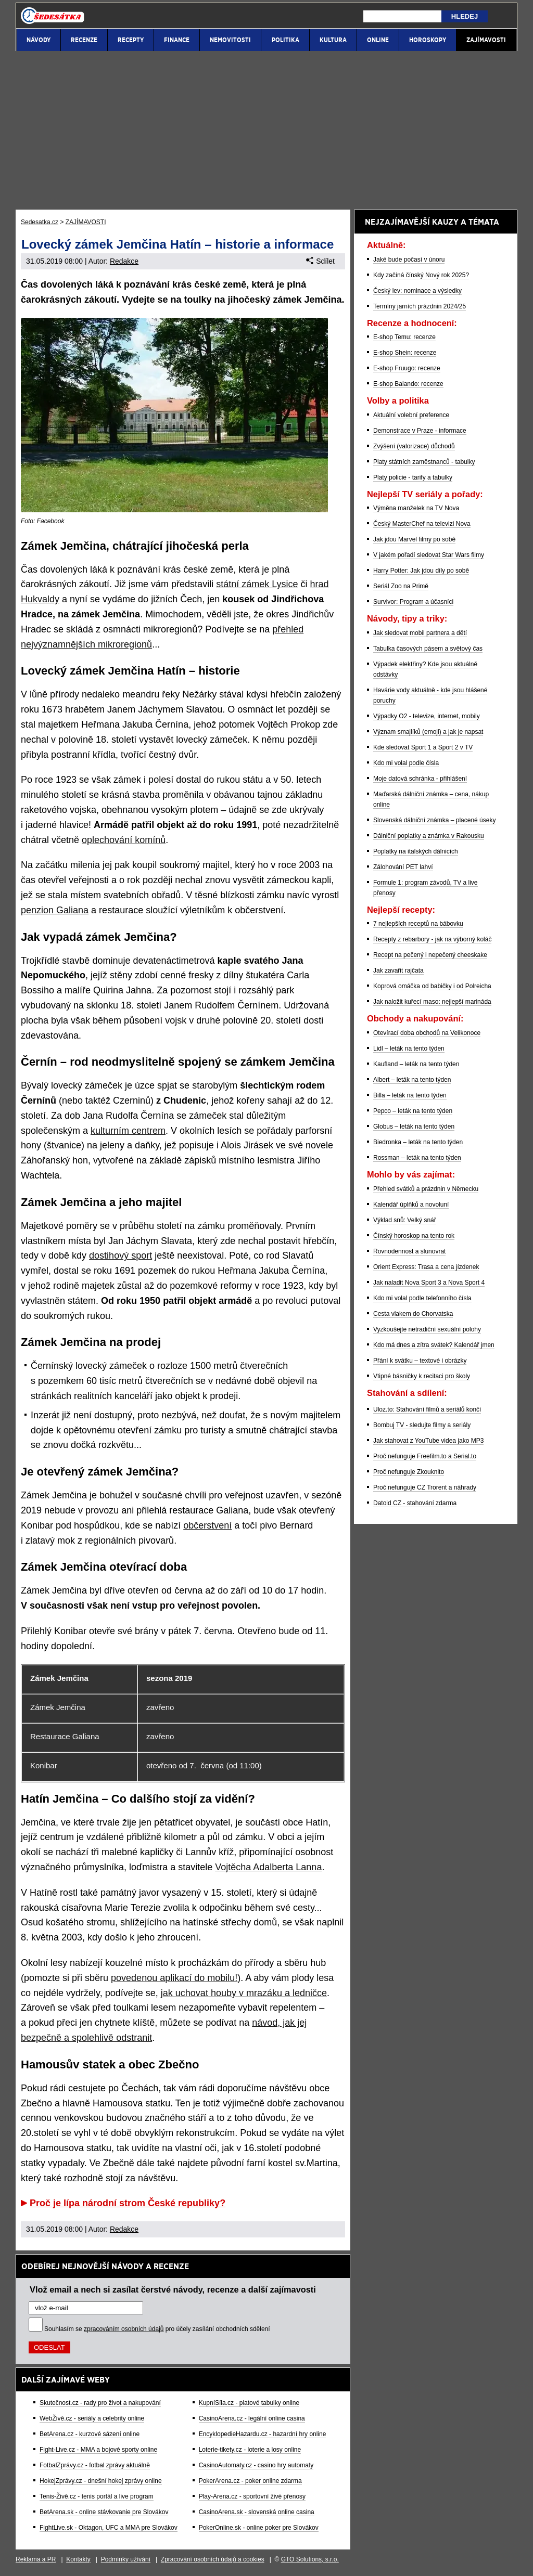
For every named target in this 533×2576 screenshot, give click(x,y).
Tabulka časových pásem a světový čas (428, 648)
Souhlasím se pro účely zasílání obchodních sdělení (157, 2329)
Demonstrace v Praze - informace (419, 430)
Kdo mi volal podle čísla (406, 763)
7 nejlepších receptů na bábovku (418, 923)
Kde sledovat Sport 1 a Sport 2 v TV (423, 747)
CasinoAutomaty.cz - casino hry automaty (256, 2465)
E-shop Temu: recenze (404, 337)
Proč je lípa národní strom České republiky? (127, 2203)
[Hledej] (402, 16)
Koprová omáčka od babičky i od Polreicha (432, 986)
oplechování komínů (124, 840)
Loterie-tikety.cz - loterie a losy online (250, 2449)
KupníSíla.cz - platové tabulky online (249, 2402)
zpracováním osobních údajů (123, 2329)
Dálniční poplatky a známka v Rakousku (428, 835)
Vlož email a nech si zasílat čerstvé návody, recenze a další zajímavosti (173, 2289)
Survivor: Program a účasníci (413, 601)
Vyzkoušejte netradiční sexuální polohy (427, 1329)
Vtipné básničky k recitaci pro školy (421, 1376)
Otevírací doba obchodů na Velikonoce (426, 1033)
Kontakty (78, 2559)
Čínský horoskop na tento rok (413, 1235)
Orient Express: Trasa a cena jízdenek (426, 1267)
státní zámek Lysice (257, 584)
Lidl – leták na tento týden (409, 1048)
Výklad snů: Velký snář (404, 1220)
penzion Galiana (54, 910)
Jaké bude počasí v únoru (409, 259)
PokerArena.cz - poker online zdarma (250, 2480)
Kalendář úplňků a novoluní (411, 1204)
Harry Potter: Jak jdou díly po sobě (421, 570)
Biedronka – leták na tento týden (418, 1142)
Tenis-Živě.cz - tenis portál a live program (97, 2496)
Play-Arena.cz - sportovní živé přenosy (252, 2496)
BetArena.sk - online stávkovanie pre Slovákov (104, 2512)
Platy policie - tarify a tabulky (412, 477)
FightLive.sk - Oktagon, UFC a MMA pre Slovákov (108, 2527)
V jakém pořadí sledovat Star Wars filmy (428, 555)
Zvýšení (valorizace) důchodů (414, 446)
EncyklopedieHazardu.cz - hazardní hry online (262, 2434)
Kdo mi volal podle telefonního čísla (422, 1298)
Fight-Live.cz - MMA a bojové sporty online (98, 2449)
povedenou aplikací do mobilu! (174, 1978)
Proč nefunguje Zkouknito (408, 1471)
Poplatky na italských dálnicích (415, 851)
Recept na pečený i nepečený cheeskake (430, 955)
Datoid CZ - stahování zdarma (414, 1503)
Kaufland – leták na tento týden (416, 1064)
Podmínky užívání (125, 2559)
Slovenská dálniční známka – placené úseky (434, 820)
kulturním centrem (128, 1130)
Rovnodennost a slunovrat (409, 1251)
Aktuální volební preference (411, 415)
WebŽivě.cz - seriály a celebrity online (92, 2418)
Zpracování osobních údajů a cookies (212, 2559)
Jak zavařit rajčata (398, 970)
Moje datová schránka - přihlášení (420, 778)
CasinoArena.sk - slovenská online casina (256, 2512)
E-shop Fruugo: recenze (406, 368)
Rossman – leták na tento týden (417, 1157)
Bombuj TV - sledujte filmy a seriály (422, 1425)
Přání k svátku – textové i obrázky (419, 1360)
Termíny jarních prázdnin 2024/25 (419, 306)
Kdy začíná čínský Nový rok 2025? (421, 275)
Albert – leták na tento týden (412, 1079)
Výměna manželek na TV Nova (416, 508)
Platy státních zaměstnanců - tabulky (424, 461)
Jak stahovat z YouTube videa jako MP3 (428, 1440)
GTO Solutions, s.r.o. (310, 2559)
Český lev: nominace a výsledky (417, 290)
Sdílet (320, 261)
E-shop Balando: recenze (408, 383)
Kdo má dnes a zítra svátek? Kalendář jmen (433, 1345)
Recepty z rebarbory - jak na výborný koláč (432, 939)
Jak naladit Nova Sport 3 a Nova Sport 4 (429, 1282)
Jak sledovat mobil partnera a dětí (420, 633)
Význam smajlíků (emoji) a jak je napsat (428, 731)
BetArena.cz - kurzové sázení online (89, 2434)
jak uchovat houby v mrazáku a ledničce (244, 1993)
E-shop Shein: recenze (404, 352)
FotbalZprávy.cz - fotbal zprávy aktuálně (95, 2465)
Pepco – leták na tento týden (412, 1111)
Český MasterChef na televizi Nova (422, 523)
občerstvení (207, 1525)
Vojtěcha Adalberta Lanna (268, 1867)
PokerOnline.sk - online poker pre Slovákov (259, 2527)
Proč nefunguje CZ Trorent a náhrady (424, 1487)
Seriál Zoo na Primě (400, 586)
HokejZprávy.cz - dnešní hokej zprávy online (101, 2480)
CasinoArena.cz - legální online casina (252, 2418)
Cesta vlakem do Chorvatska (413, 1313)
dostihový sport (120, 1255)
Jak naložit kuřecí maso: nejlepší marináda (432, 1001)
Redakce (124, 261)
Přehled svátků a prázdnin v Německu (425, 1189)
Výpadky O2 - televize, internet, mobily (426, 716)
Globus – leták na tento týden (413, 1126)
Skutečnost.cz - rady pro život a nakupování (100, 2402)
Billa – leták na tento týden (410, 1095)
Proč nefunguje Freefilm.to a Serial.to (424, 1456)
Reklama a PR (36, 2559)
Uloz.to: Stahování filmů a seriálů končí (427, 1409)
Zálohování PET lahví (403, 867)
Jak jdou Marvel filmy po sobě (414, 539)
